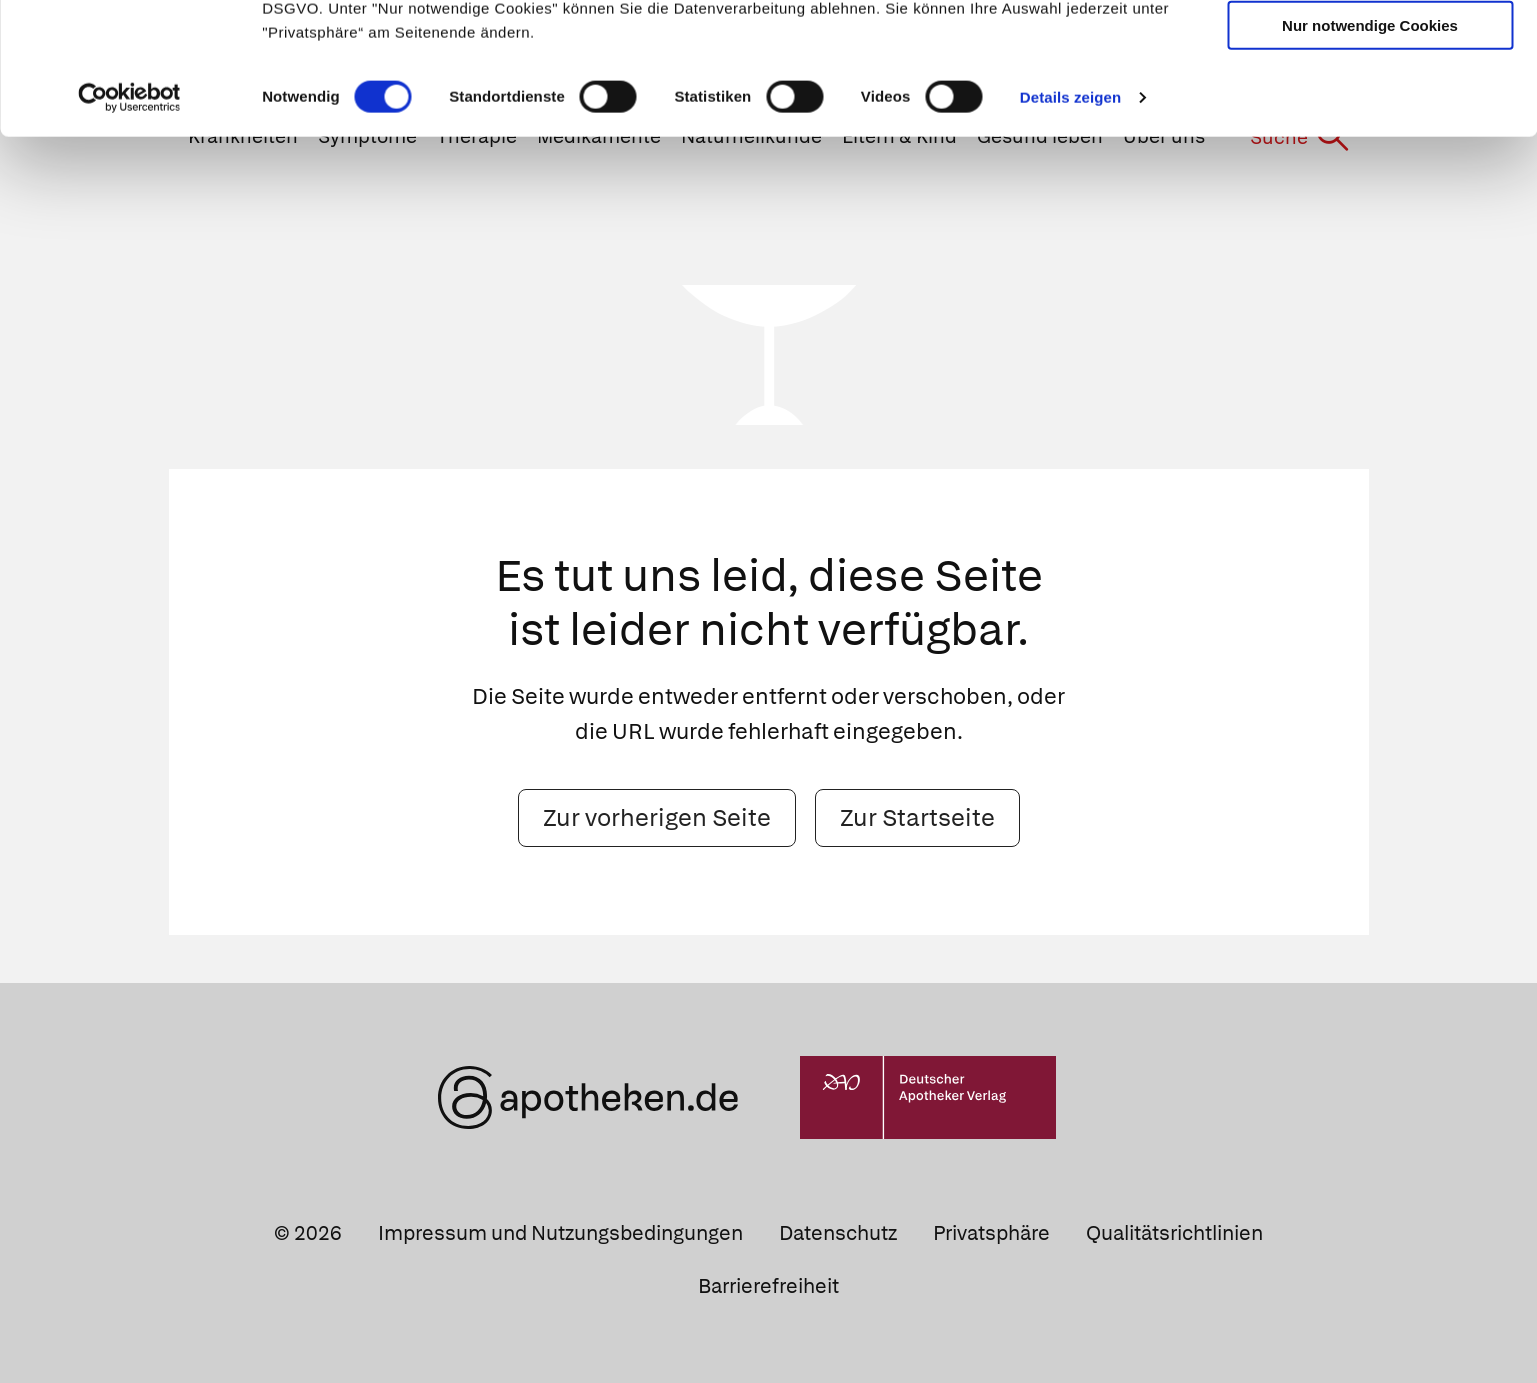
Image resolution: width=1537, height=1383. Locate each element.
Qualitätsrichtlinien (1174, 1233)
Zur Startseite (917, 817)
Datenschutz (838, 1233)
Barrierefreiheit (768, 1286)
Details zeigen (1070, 233)
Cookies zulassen (1370, 48)
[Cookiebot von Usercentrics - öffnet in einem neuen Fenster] (129, 234)
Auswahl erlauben (1370, 105)
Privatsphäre (991, 1233)
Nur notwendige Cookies (1370, 161)
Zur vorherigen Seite (657, 817)
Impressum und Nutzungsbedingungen (560, 1233)
